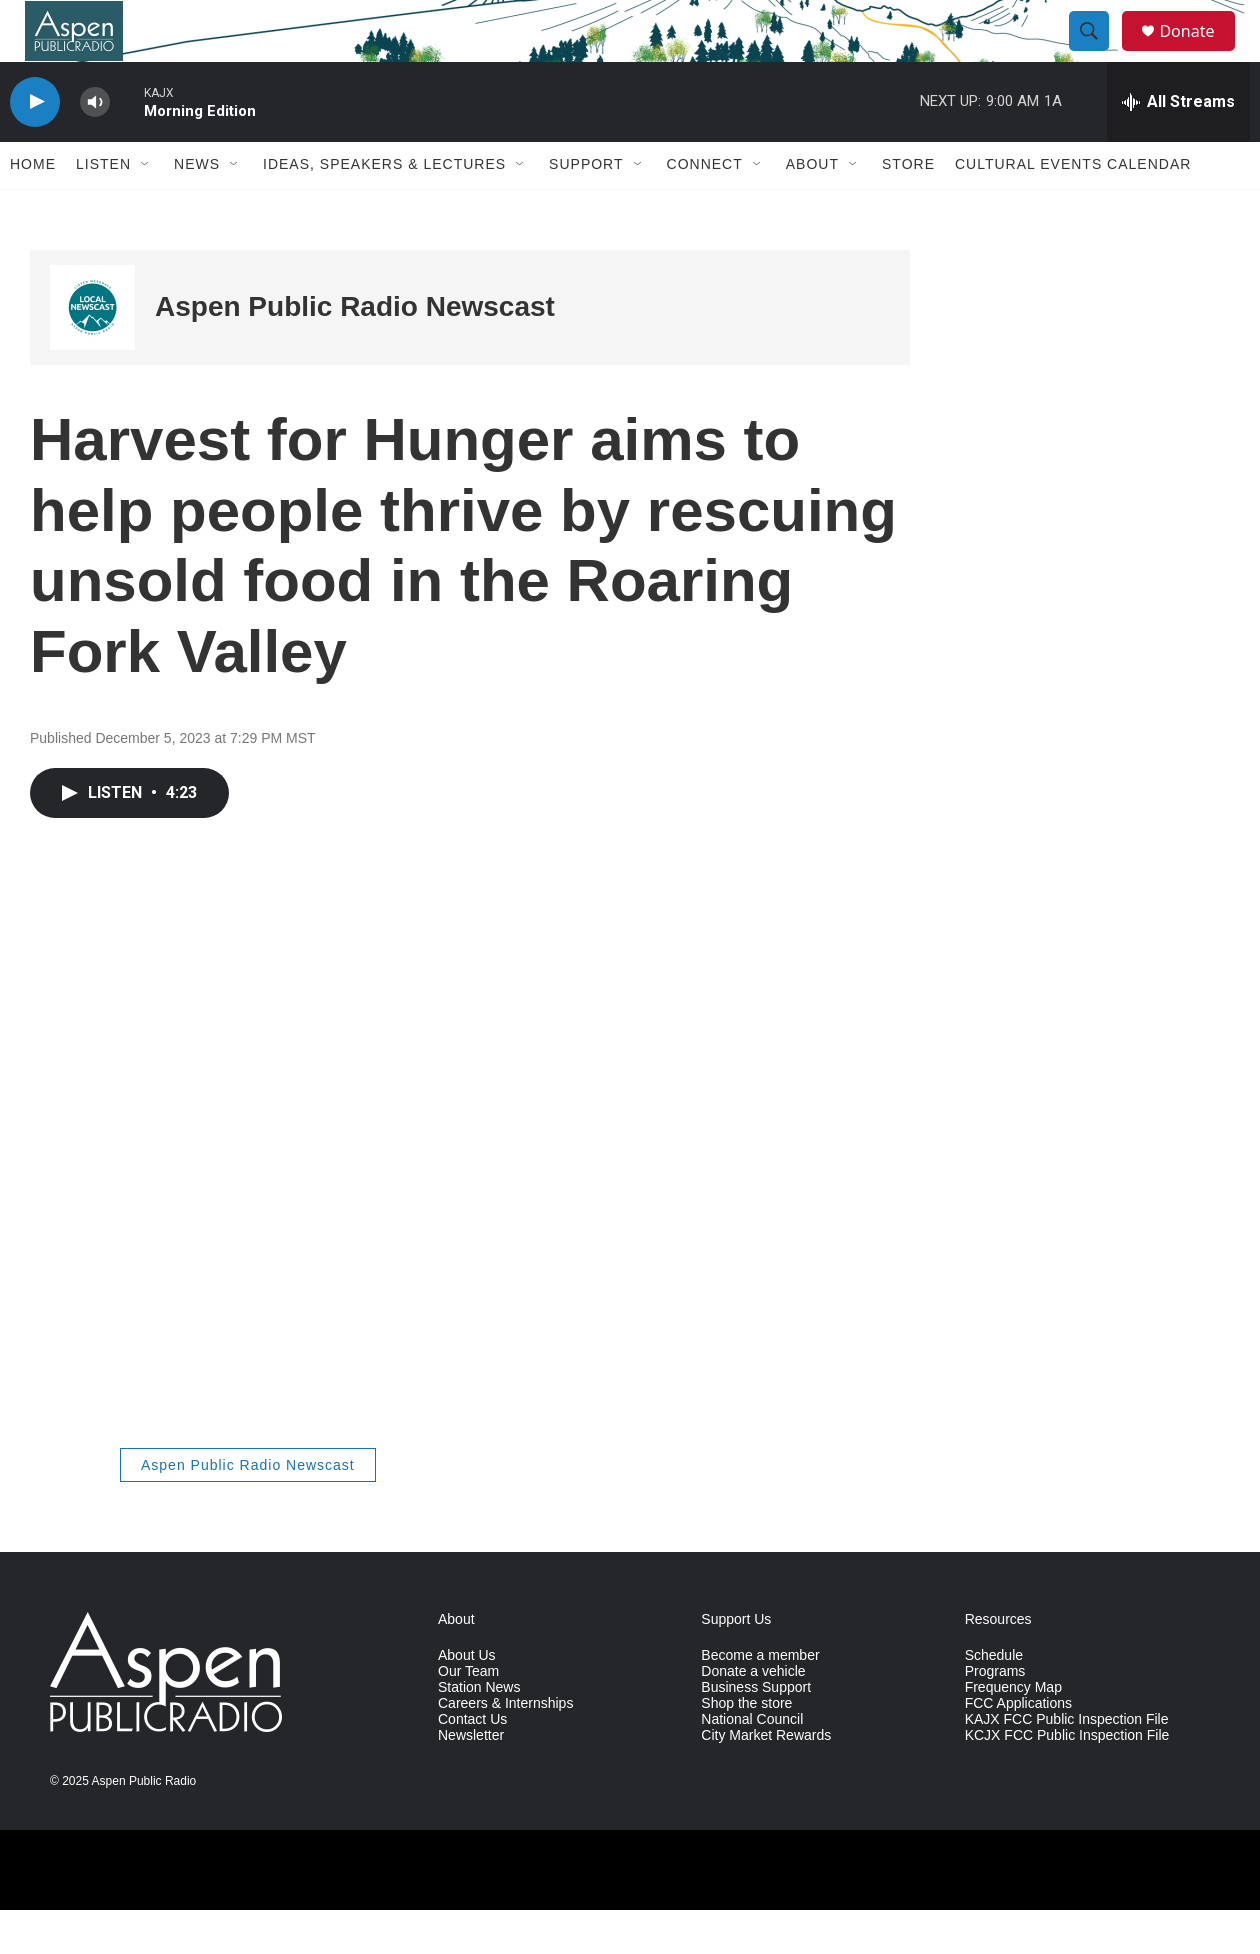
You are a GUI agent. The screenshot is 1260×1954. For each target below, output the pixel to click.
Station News (479, 1731)
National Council (752, 1762)
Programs (995, 1715)
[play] (35, 145)
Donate (1199, 52)
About (812, 208)
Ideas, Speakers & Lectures (384, 208)
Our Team (468, 1715)
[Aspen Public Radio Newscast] (92, 350)
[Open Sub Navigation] (146, 208)
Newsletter (471, 1778)
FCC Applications (1018, 1747)
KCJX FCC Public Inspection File (1067, 1778)
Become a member (760, 1699)
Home (33, 208)
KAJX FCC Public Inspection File (1067, 1762)
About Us (467, 1699)
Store (908, 208)
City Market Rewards (766, 1778)
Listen (103, 208)
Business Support (756, 1731)
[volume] (95, 145)
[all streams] (1178, 145)
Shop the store (746, 1747)
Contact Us (472, 1762)
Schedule (994, 1699)
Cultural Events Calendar (1073, 208)
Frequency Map (1013, 1731)
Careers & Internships (505, 1747)
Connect (705, 208)
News (197, 208)
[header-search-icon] (1098, 53)
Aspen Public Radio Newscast (355, 350)
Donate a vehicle (753, 1715)
